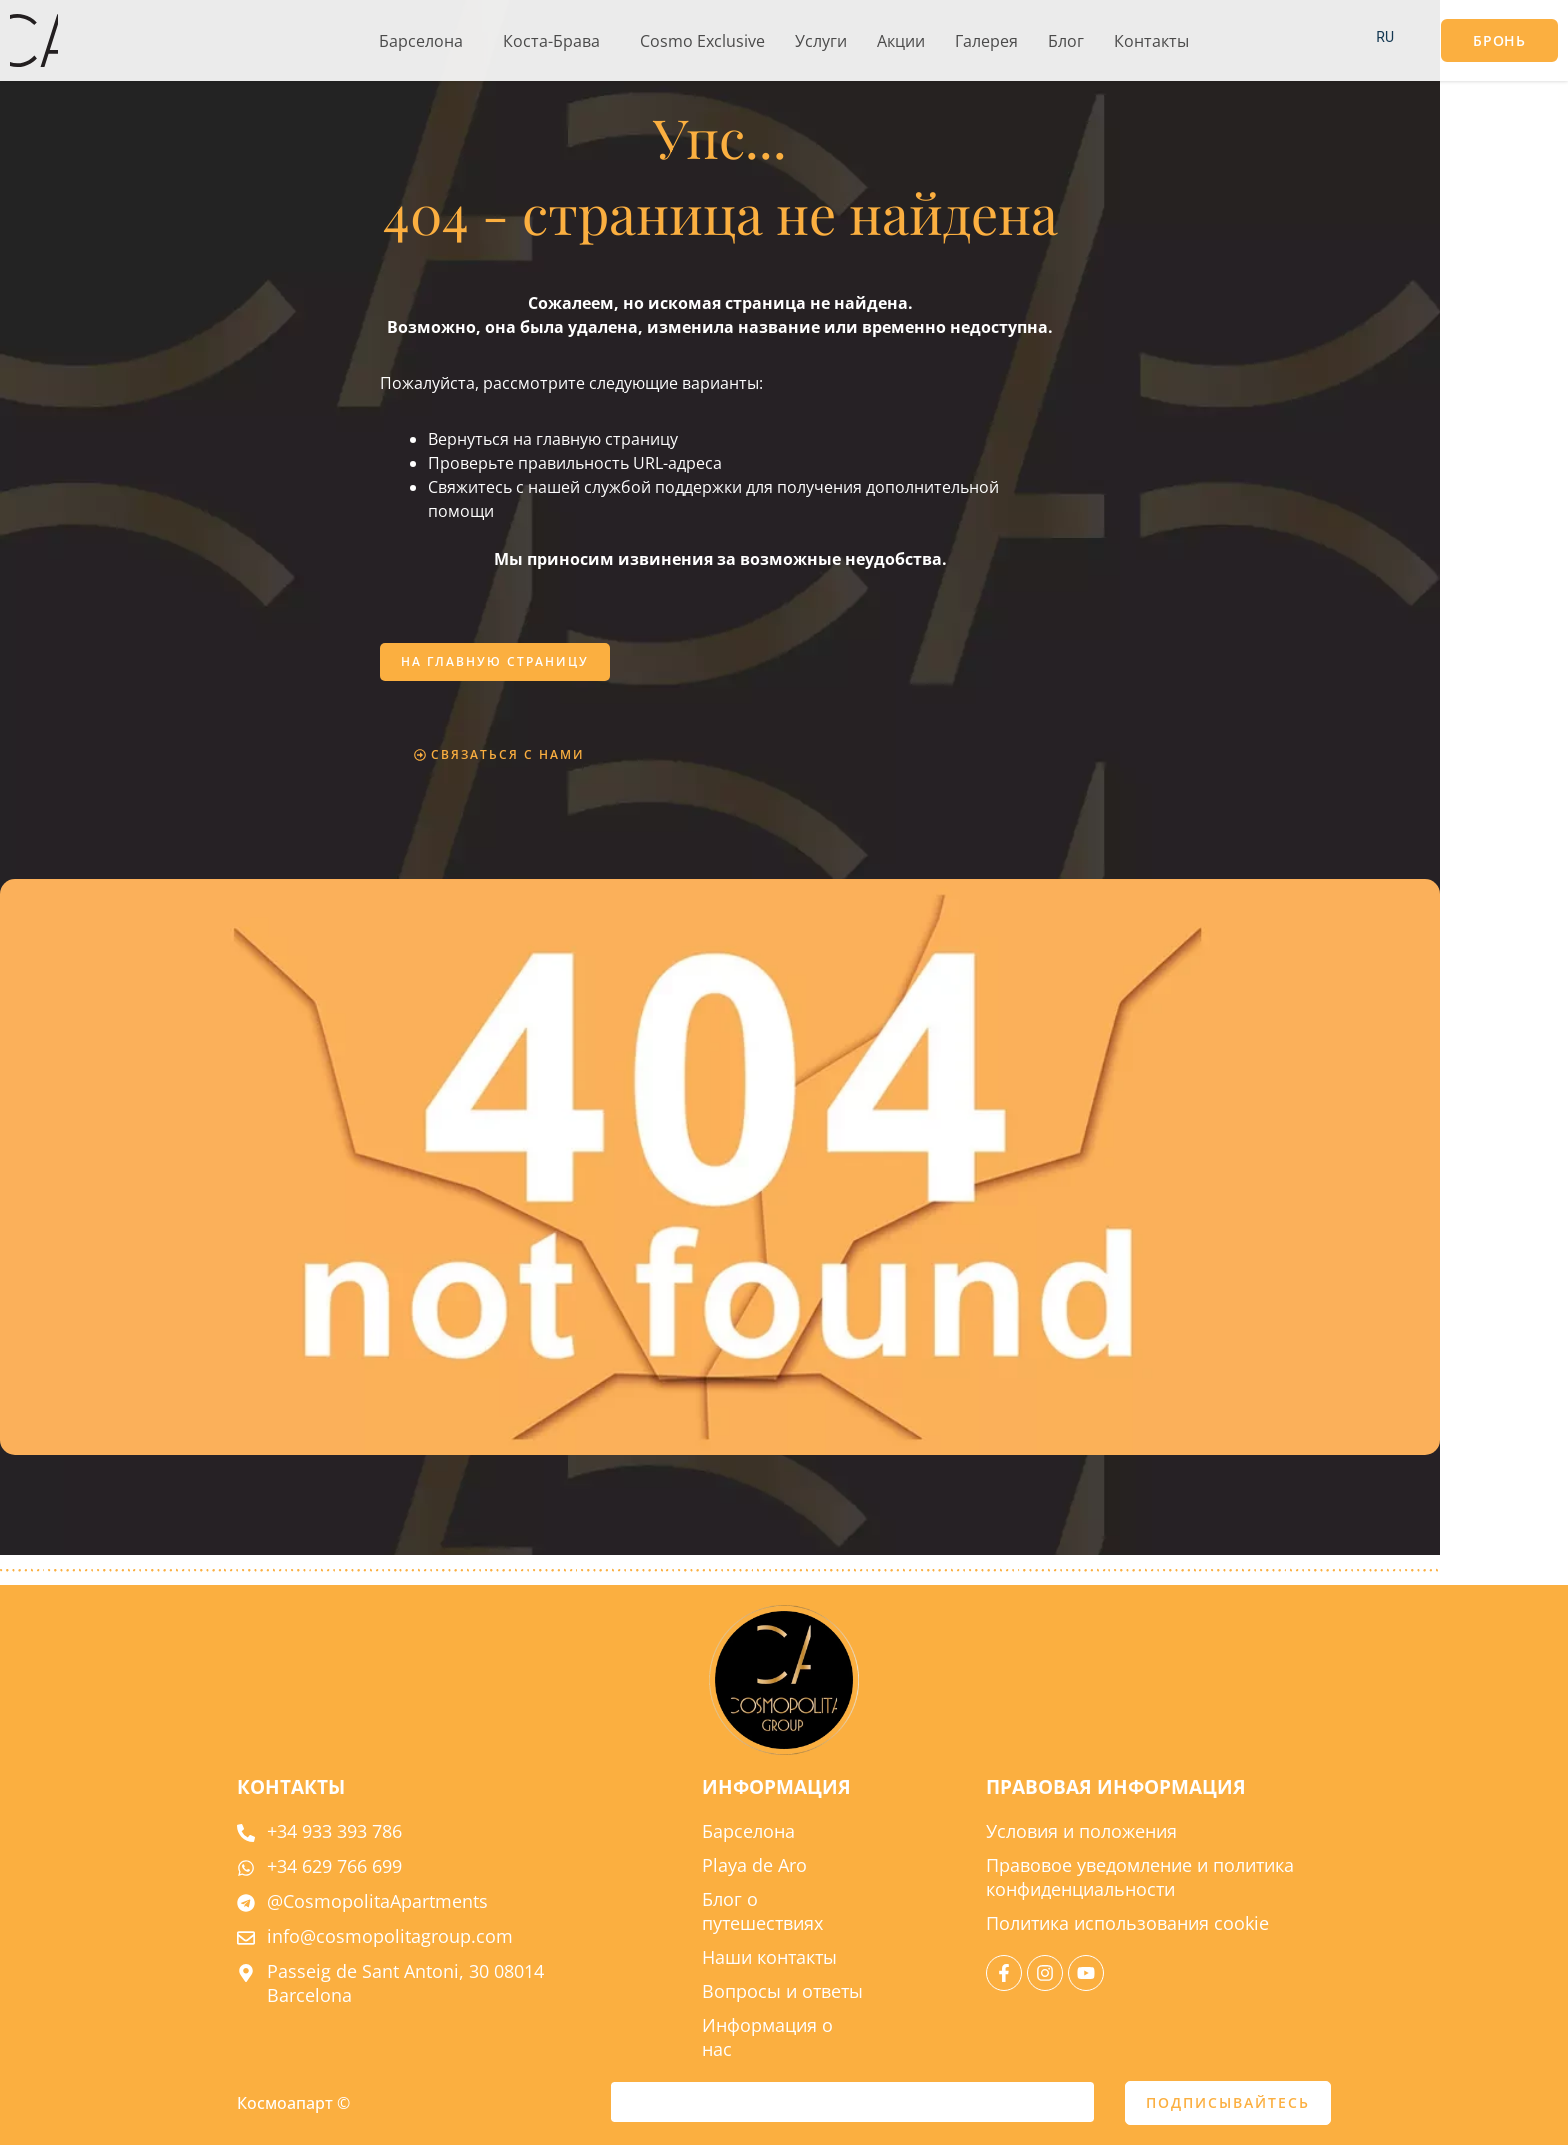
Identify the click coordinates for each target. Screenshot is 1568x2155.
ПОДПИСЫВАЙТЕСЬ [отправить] (1228, 2112)
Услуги (821, 41)
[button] (426, 41)
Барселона (421, 41)
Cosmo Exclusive (702, 41)
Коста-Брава (551, 41)
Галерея (986, 41)
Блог (1066, 41)
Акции (901, 41)
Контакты (1151, 41)
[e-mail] (852, 2112)
